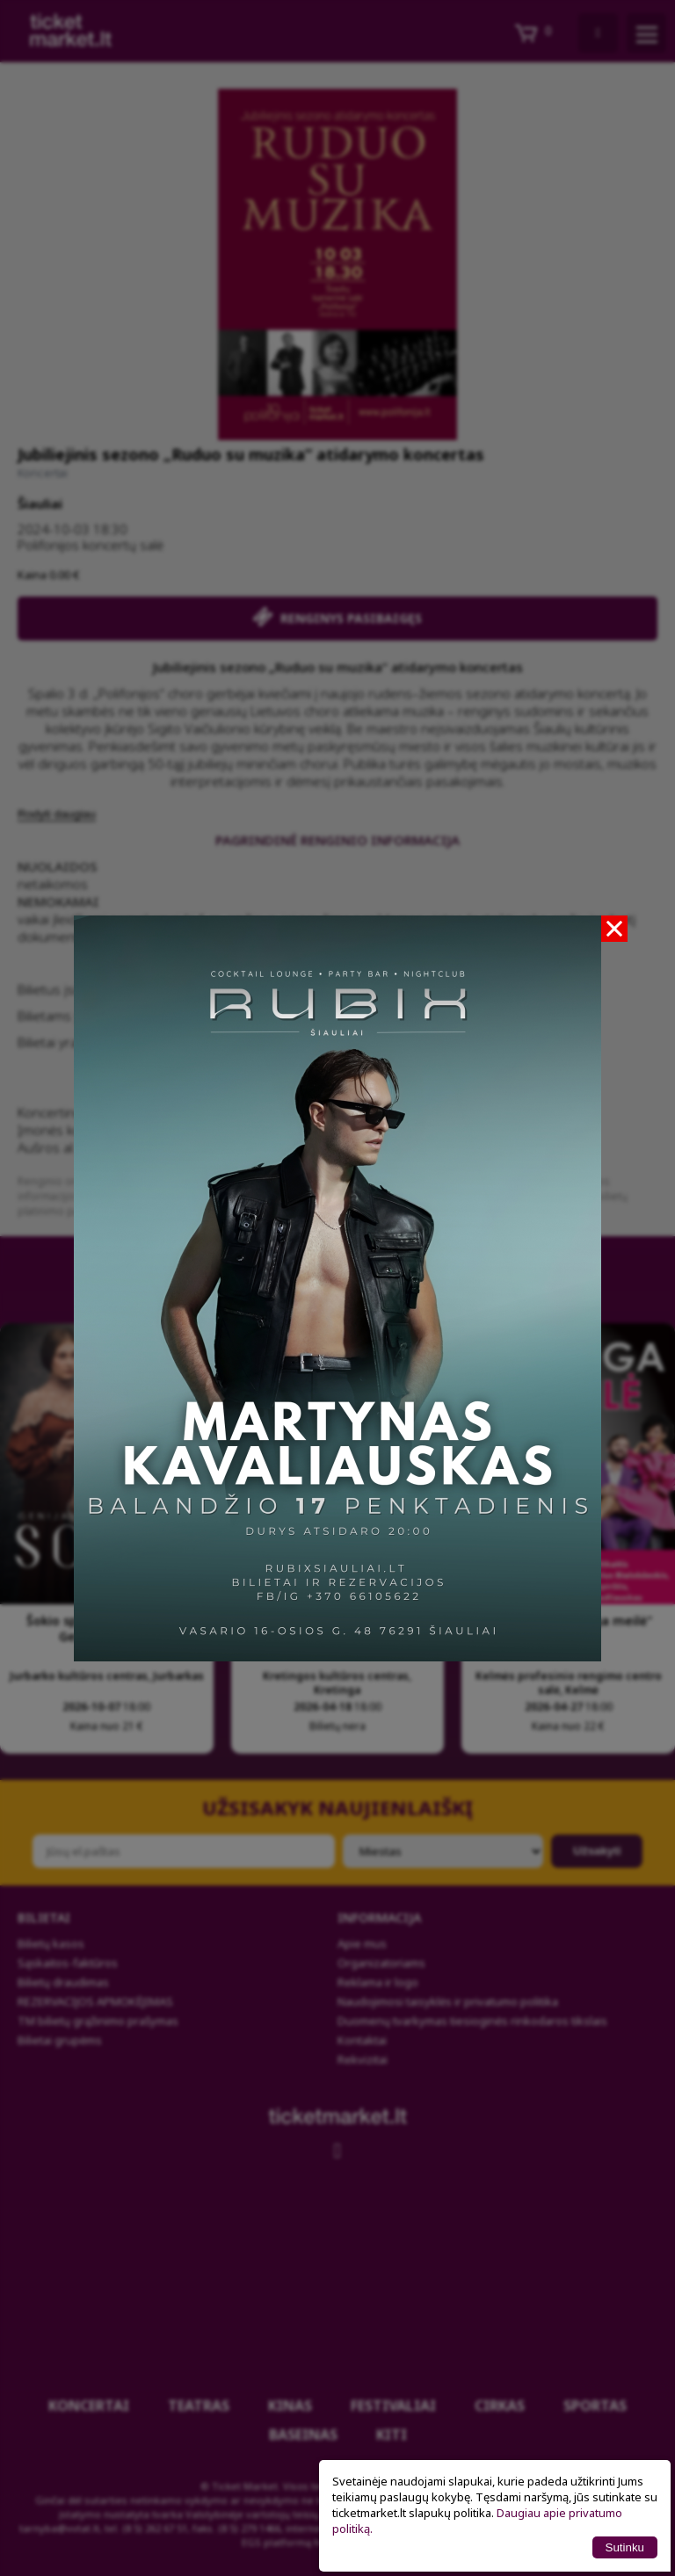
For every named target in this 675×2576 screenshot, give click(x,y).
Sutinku (625, 2547)
